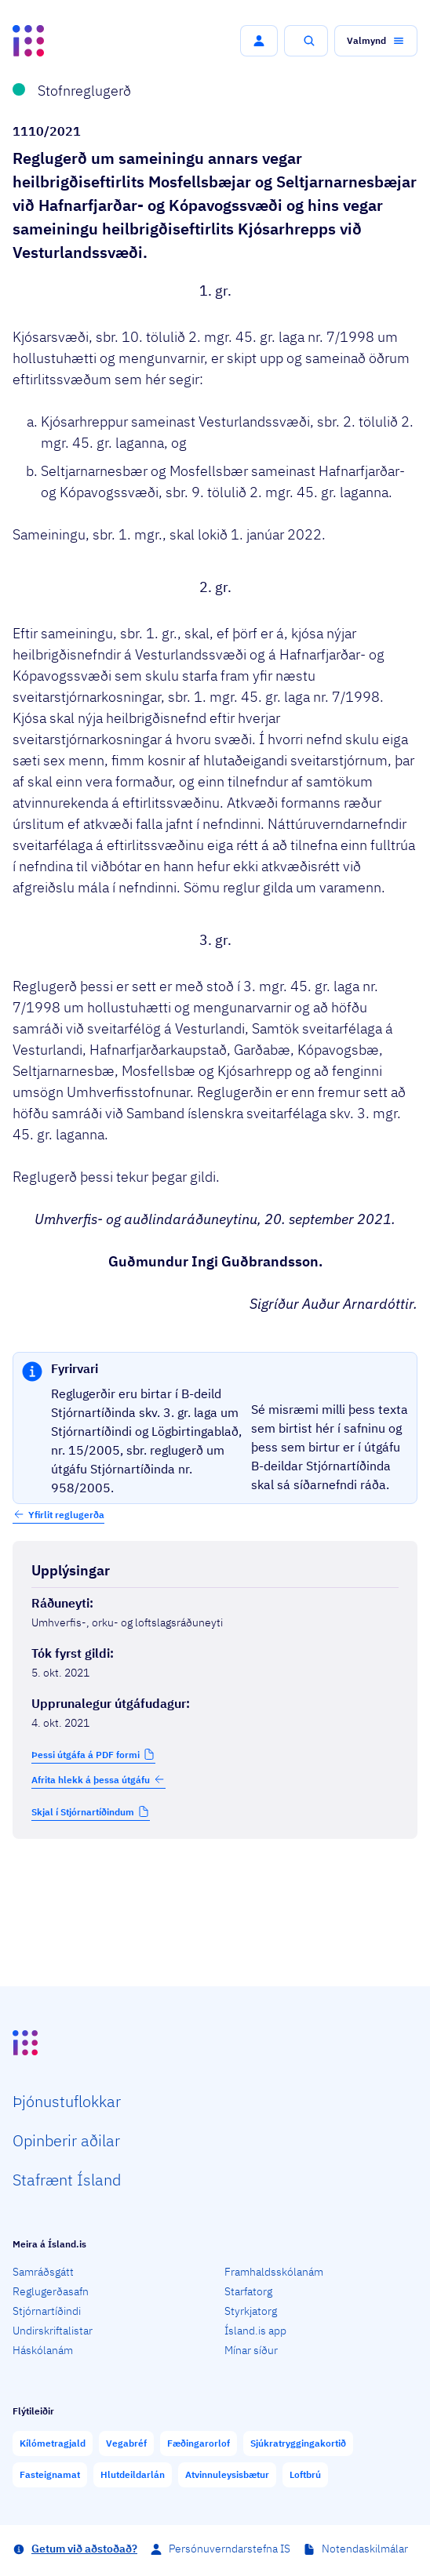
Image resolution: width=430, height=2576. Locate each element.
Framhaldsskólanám (273, 2272)
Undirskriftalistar (53, 2330)
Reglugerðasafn (51, 2291)
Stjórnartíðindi (47, 2311)
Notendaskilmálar (365, 2548)
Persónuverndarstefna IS (229, 2548)
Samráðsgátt (43, 2272)
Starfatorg (248, 2291)
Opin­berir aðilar (66, 2140)
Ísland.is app (255, 2330)
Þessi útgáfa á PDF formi (85, 1754)
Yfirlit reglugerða (66, 1515)
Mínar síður (251, 2350)
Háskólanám (43, 2350)
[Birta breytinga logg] (215, 1872)
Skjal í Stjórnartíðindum (82, 1812)
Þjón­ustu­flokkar (67, 2101)
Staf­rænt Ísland (67, 2179)
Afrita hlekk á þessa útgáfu (98, 1779)
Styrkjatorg (250, 2311)
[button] (259, 40)
